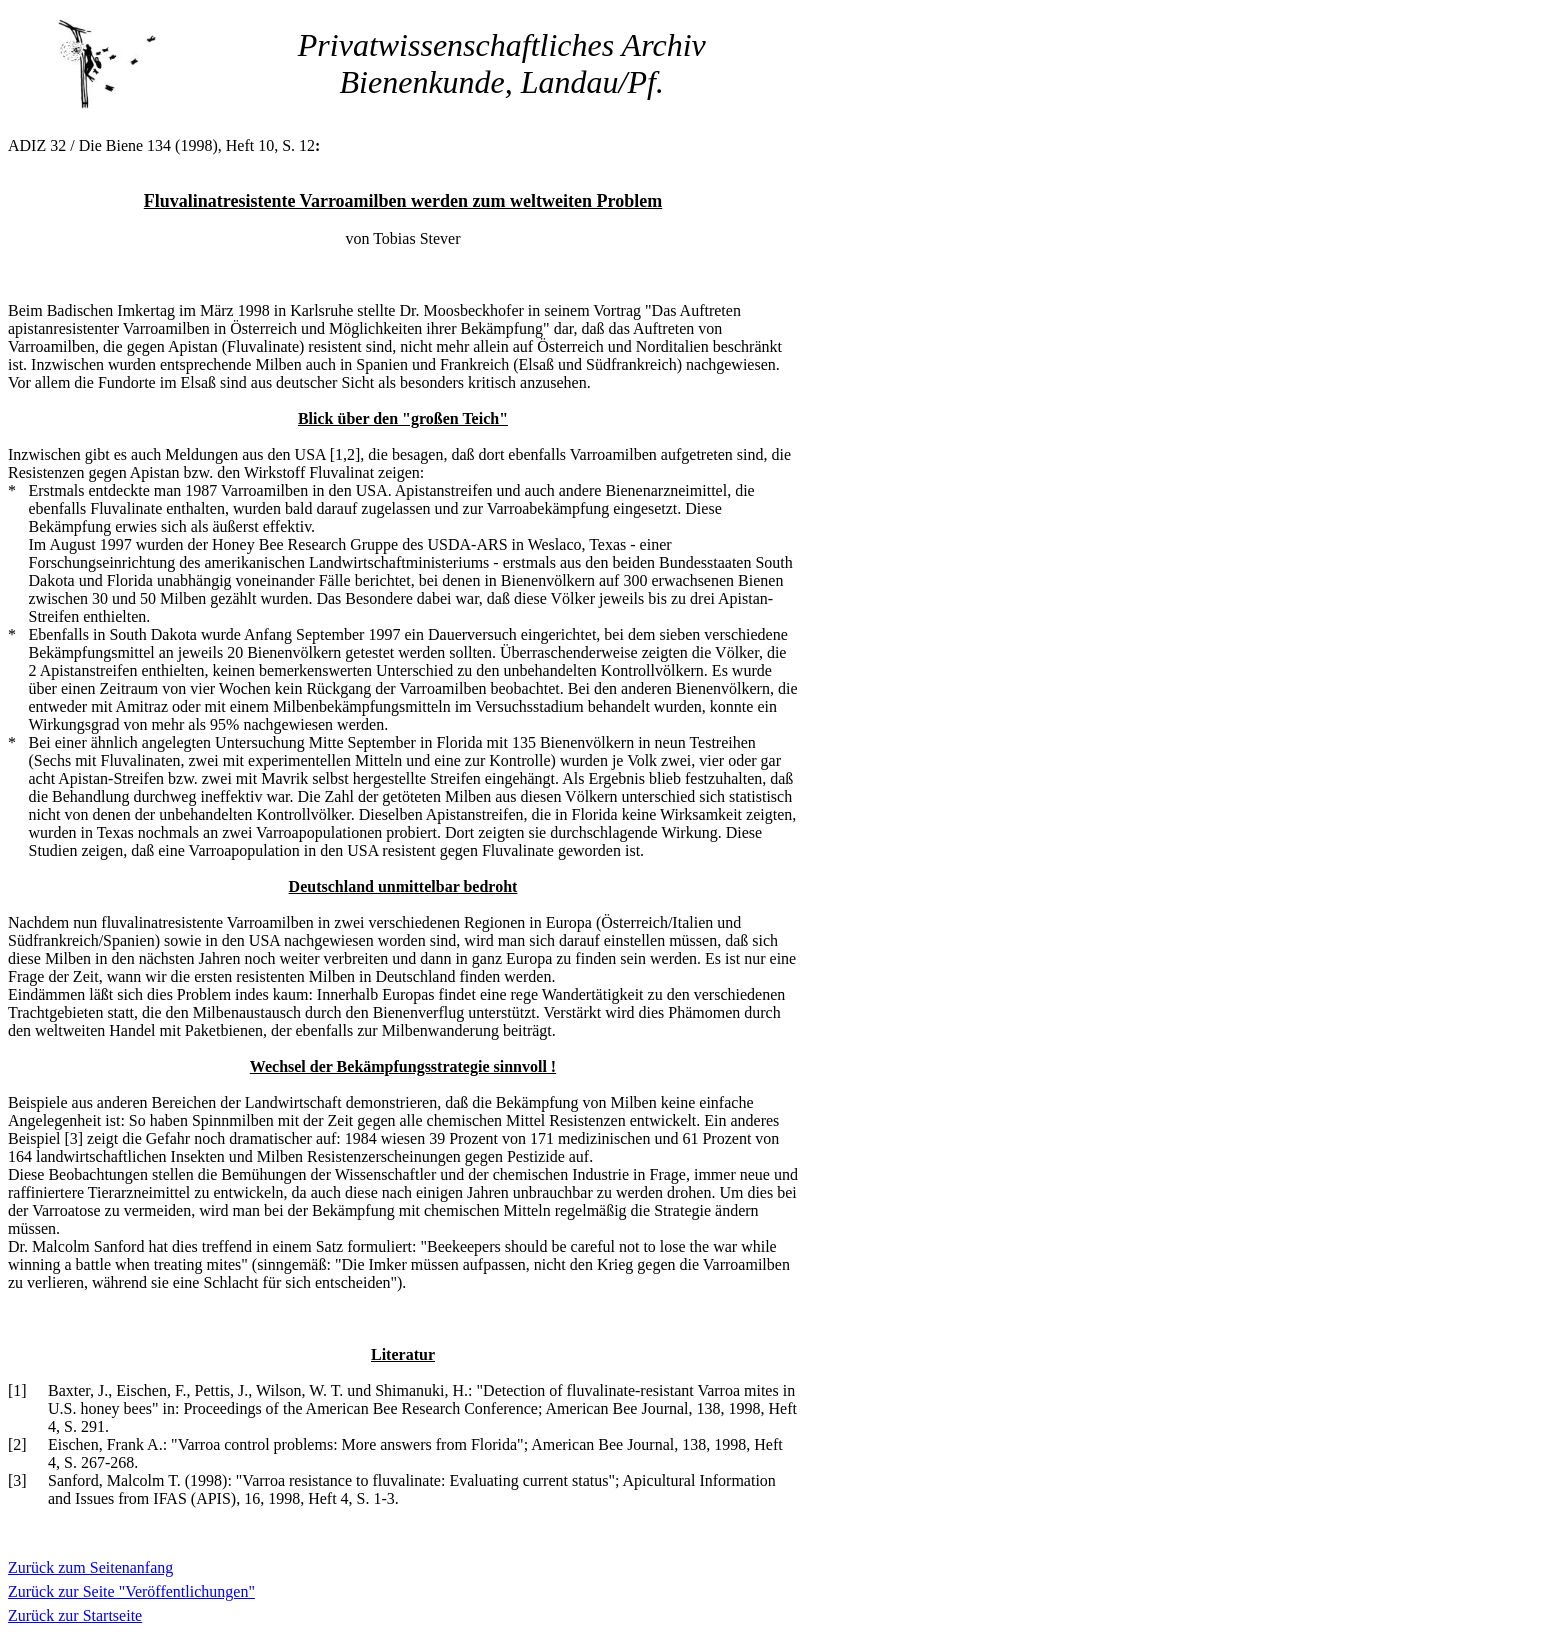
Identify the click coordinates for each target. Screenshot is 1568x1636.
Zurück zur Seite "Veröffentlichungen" (131, 1591)
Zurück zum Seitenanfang (90, 1567)
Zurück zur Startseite (75, 1615)
